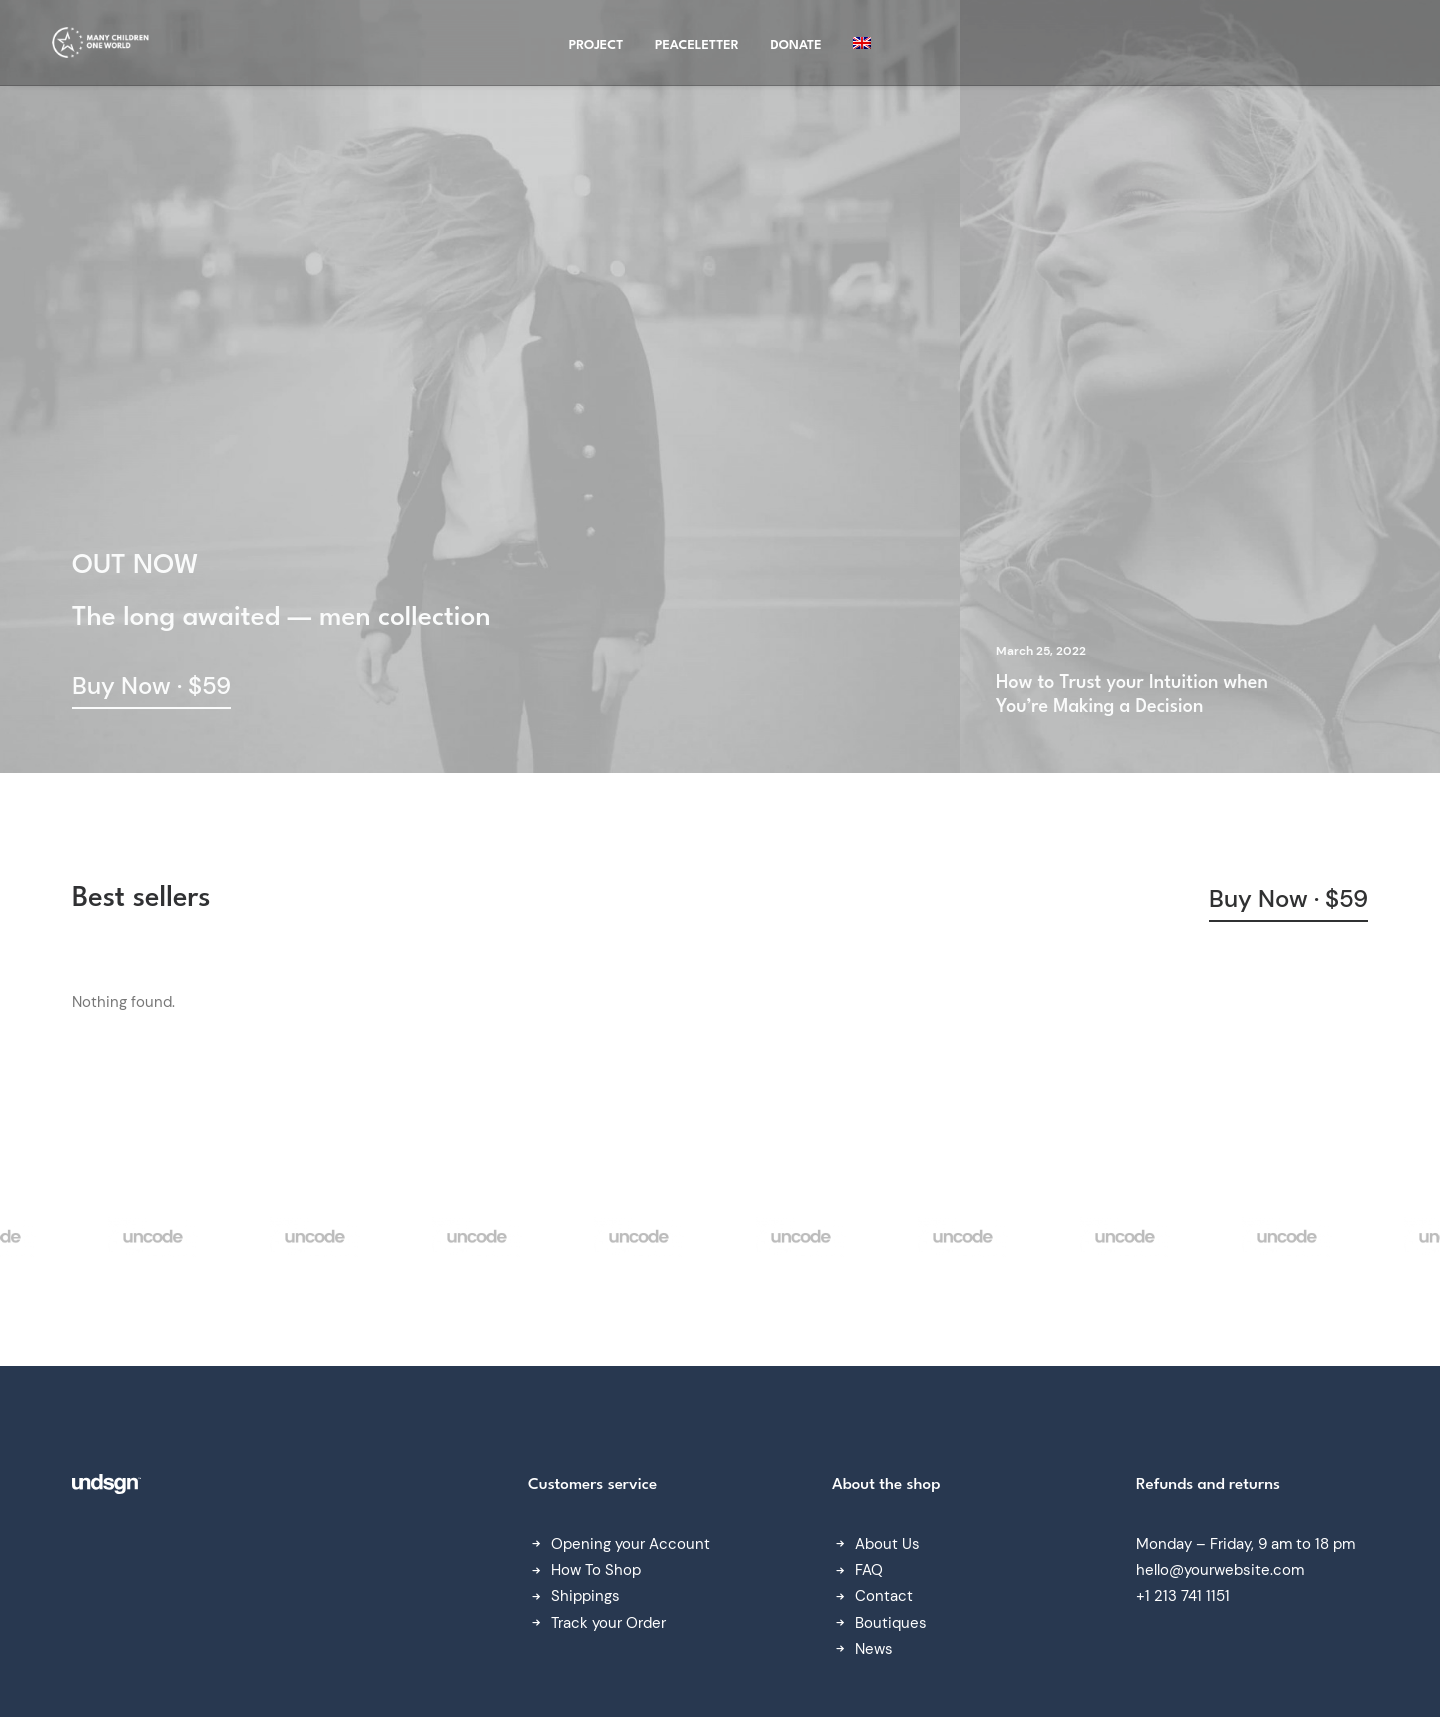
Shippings (585, 1596)
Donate (796, 49)
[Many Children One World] (98, 47)
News (874, 1649)
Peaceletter (697, 49)
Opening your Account (630, 1544)
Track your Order (608, 1623)
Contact (884, 1596)
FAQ (869, 1570)
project (596, 49)
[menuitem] (862, 47)
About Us (887, 1544)
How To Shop (596, 1570)
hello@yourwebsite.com (1220, 1570)
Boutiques (891, 1623)
